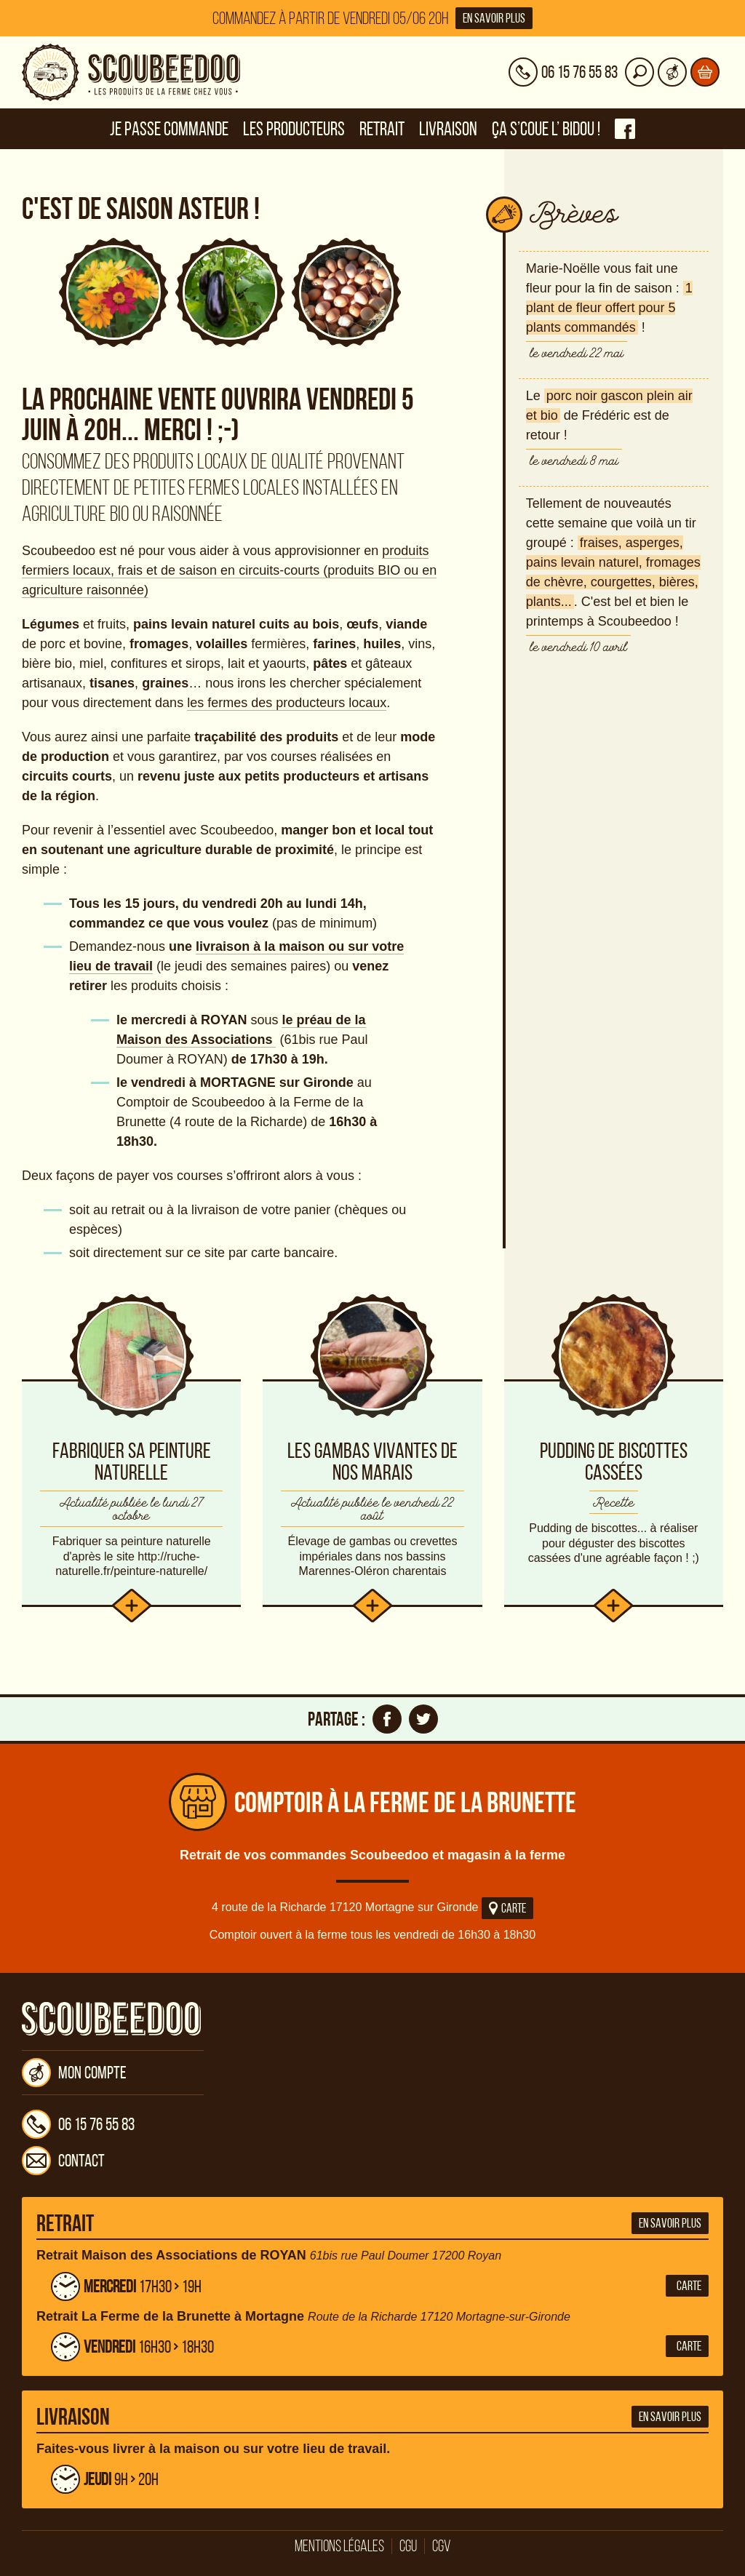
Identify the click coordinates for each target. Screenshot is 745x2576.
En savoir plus (494, 18)
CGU (408, 2546)
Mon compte (74, 2072)
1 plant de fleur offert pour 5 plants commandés (609, 308)
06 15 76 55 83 (78, 2124)
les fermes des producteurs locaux (286, 702)
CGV (441, 2546)
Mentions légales (339, 2546)
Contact (63, 2160)
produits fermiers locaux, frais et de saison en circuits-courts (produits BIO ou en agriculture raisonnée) (229, 570)
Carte (507, 1908)
